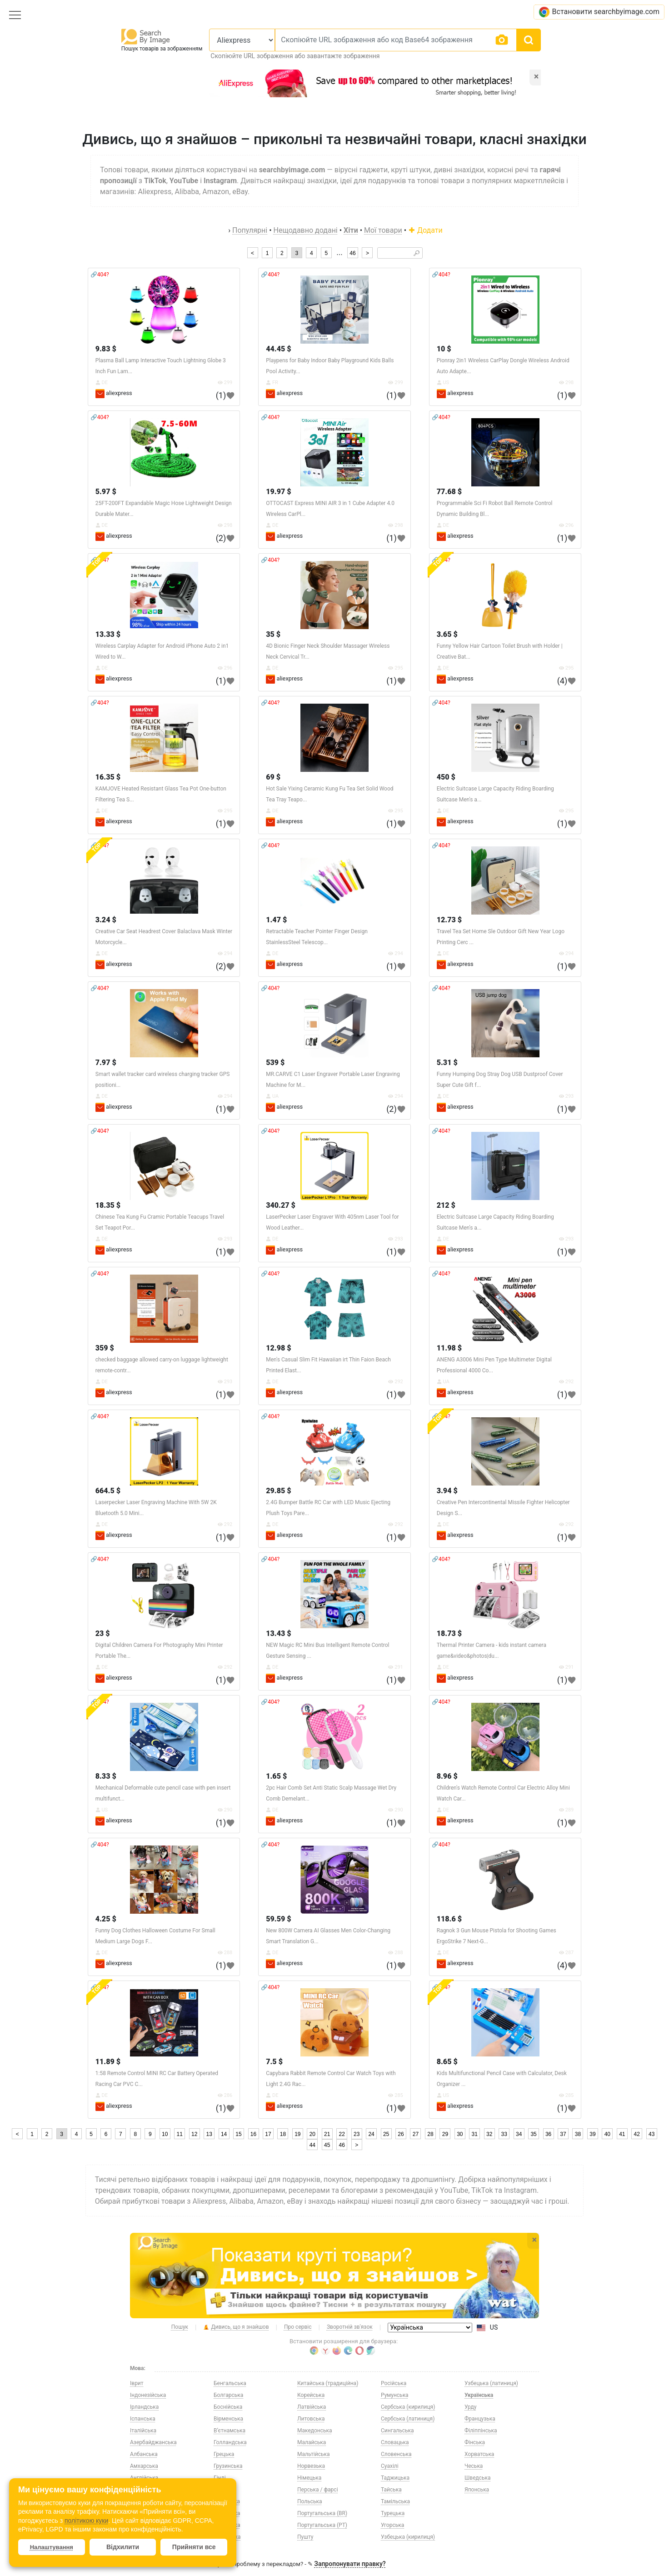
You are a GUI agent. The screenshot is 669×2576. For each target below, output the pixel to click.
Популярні (249, 230)
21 (327, 2134)
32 (489, 2134)
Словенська (396, 2454)
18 (283, 2134)
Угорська (392, 2525)
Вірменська (228, 2419)
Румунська (395, 2395)
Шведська (477, 2478)
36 (548, 2134)
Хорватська (479, 2454)
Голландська (230, 2442)
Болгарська (228, 2395)
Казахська (227, 2513)
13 (209, 2134)
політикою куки (86, 2520)
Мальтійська (313, 2454)
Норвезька (311, 2466)
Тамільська (395, 2501)
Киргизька (227, 2525)
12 (194, 2134)
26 (401, 2134)
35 (533, 2134)
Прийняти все (194, 2547)
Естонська (227, 2501)
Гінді (220, 2478)
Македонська (314, 2430)
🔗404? (99, 274)
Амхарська (144, 2466)
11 (180, 2134)
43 (651, 2134)
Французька (479, 2419)
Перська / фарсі (317, 2489)
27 (416, 2134)
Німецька (309, 2478)
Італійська (143, 2430)
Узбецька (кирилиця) (408, 2537)
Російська (393, 2383)
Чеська (473, 2466)
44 (312, 2145)
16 (253, 2134)
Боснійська (228, 2407)
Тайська (391, 2489)
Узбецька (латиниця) (491, 2383)
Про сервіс (298, 2327)
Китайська (227, 2537)
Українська (478, 2395)
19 (297, 2134)
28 (430, 2134)
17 (268, 2134)
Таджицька (395, 2478)
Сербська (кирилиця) (408, 2407)
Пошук (179, 2327)
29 (445, 2134)
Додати (425, 230)
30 (460, 2134)
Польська (309, 2501)
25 (386, 2134)
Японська (476, 2489)
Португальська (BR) (322, 2513)
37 (563, 2134)
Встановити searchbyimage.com (599, 12)
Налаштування (51, 2547)
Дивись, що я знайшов (236, 2327)
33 (504, 2134)
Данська (224, 2489)
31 (475, 2134)
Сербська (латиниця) (407, 2419)
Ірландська (144, 2407)
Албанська (144, 2454)
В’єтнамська (229, 2430)
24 (371, 2134)
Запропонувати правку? (349, 2563)
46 (352, 253)
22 (342, 2134)
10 (165, 2134)
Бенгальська (230, 2383)
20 (312, 2134)
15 (238, 2134)
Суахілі (390, 2466)
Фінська (474, 2442)
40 (607, 2134)
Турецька (392, 2513)
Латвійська (311, 2407)
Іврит (137, 2383)
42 (637, 2134)
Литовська (311, 2419)
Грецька (224, 2454)
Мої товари (383, 230)
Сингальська (397, 2430)
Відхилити (122, 2547)
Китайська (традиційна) (327, 2383)
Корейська (311, 2395)
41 (622, 2134)
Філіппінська (480, 2430)
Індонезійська (148, 2395)
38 (578, 2134)
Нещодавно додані (306, 230)
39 (592, 2134)
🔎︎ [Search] (416, 253)
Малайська (311, 2442)
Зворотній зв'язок (350, 2327)
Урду (470, 2407)
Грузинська (228, 2466)
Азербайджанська (153, 2442)
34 (519, 2134)
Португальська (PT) (322, 2525)
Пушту (305, 2537)
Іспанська (142, 2419)
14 (224, 2134)
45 (327, 2145)
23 (356, 2134)
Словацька (395, 2442)
